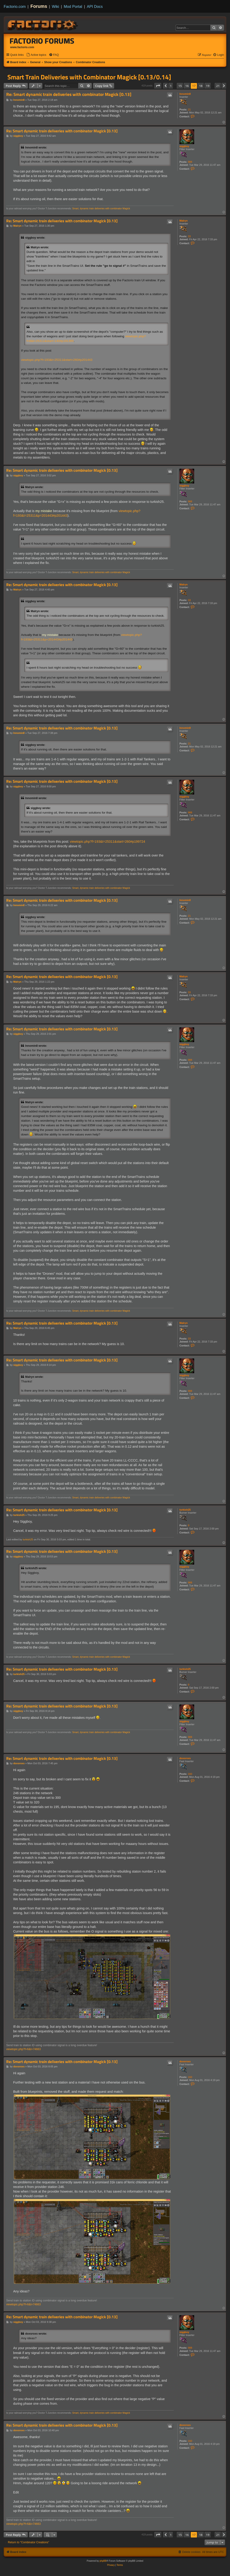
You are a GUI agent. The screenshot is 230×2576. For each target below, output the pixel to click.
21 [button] (218, 86)
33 (189, 236)
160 (190, 1774)
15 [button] (180, 86)
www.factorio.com (22, 47)
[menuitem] (36, 55)
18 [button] (201, 86)
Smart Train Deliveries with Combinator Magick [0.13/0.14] (89, 77)
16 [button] (187, 86)
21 (189, 109)
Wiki (55, 6)
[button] (157, 86)
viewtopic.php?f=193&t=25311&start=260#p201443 (56, 360)
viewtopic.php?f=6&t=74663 (23, 2049)
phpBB (103, 2561)
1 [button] (171, 86)
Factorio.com (15, 6)
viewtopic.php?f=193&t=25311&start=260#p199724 (107, 841)
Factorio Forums (42, 41)
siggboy (184, 146)
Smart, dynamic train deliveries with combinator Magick (101, 208)
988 (190, 161)
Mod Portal (73, 6)
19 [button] (207, 86)
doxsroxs (185, 1758)
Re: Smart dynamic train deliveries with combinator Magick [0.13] (68, 94)
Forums (38, 6)
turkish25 (185, 1509)
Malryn (183, 220)
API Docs (95, 6)
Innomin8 (185, 93)
